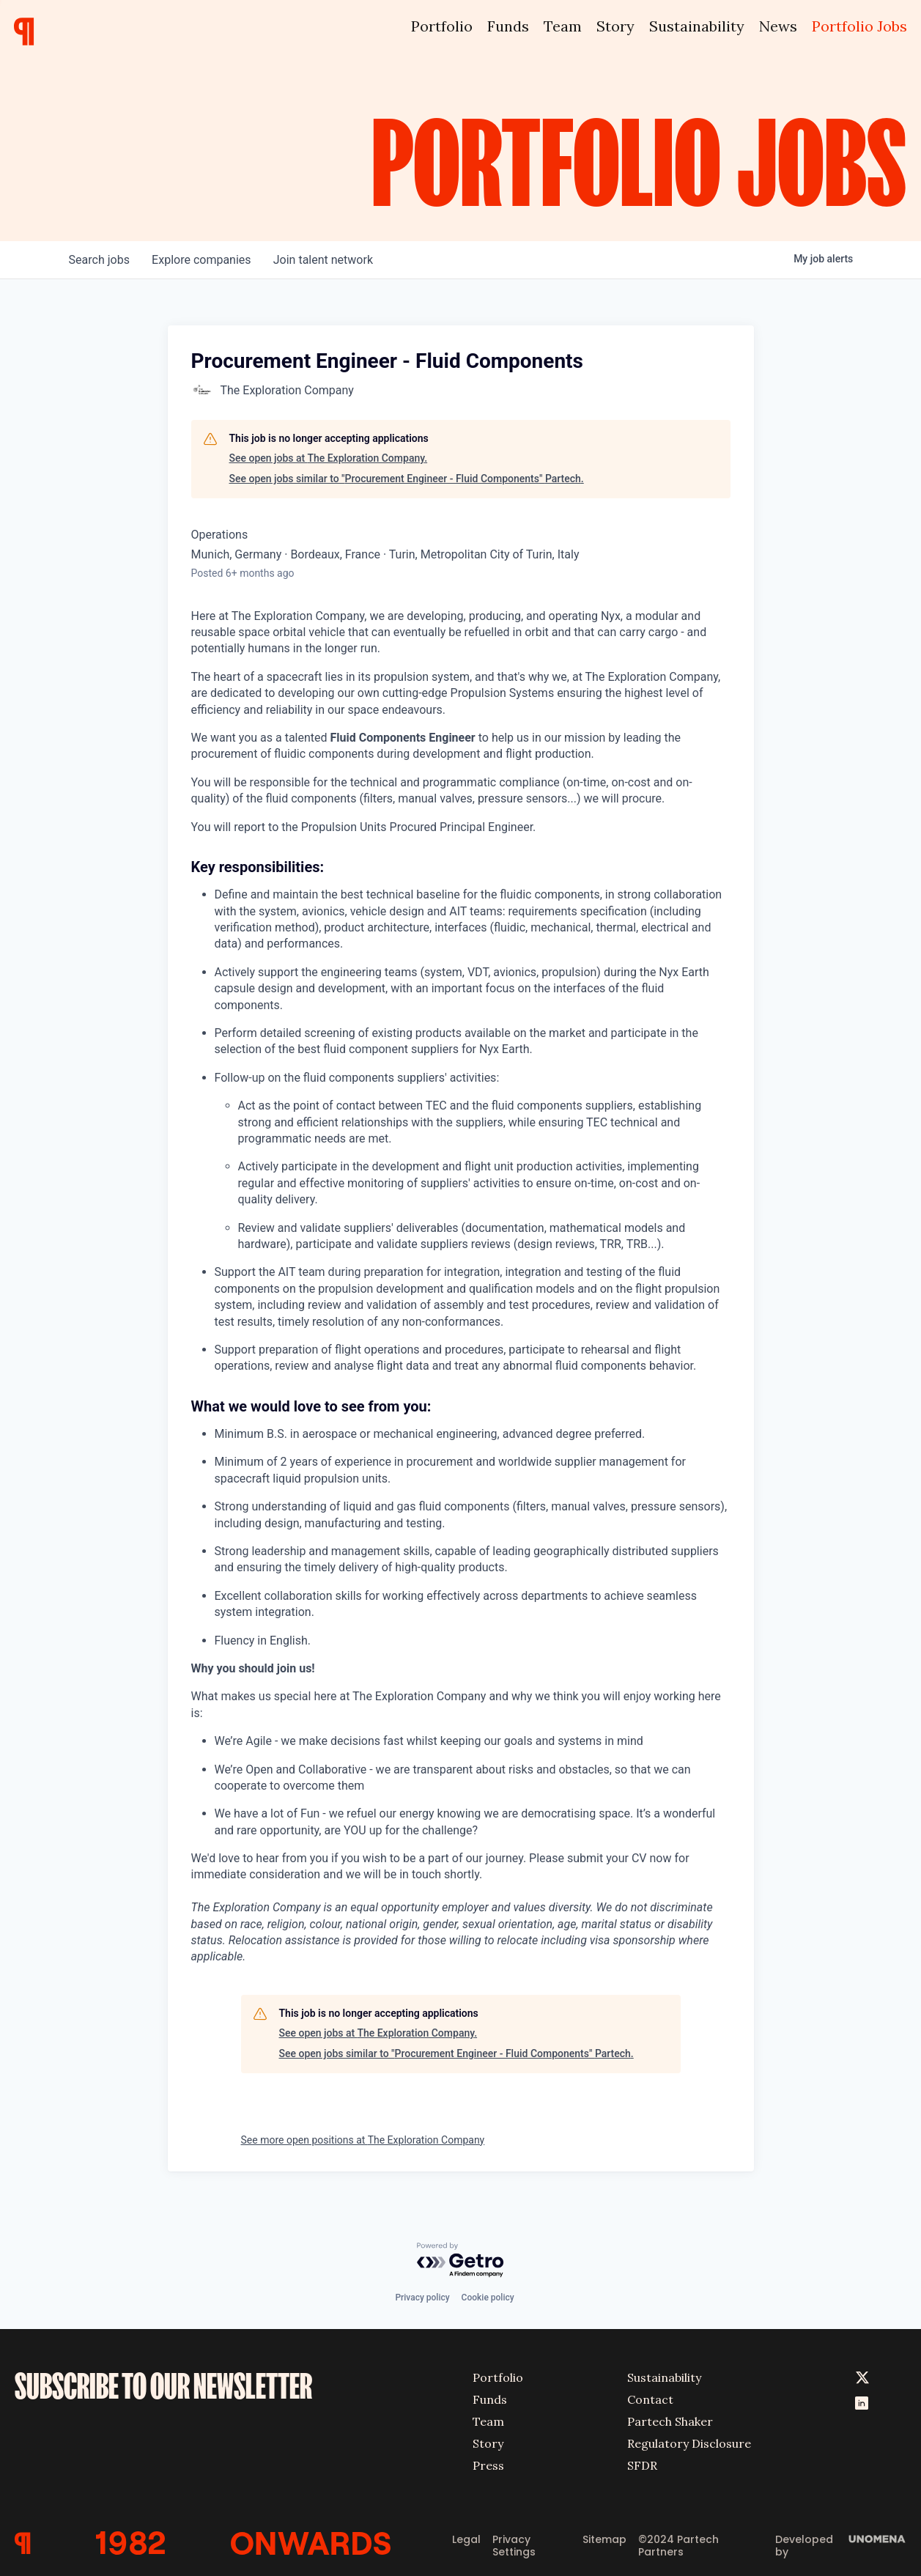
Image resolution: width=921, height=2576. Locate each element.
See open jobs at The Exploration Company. (328, 458)
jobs (100, 260)
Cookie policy (488, 2297)
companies (203, 260)
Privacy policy (422, 2297)
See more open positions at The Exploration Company (363, 2140)
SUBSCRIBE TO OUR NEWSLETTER (163, 2385)
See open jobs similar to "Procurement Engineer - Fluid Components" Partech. (406, 478)
